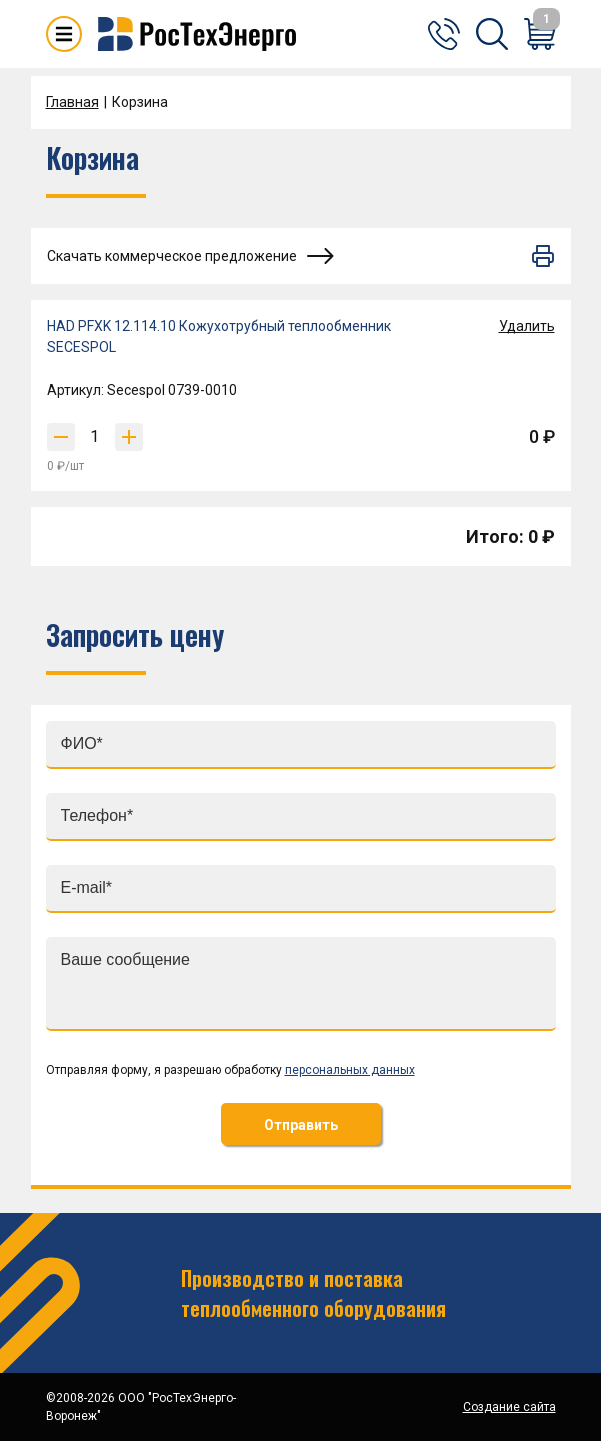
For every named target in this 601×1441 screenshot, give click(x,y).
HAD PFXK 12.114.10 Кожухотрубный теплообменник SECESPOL (219, 336)
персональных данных (350, 1070)
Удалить (527, 326)
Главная (72, 102)
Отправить (301, 1125)
